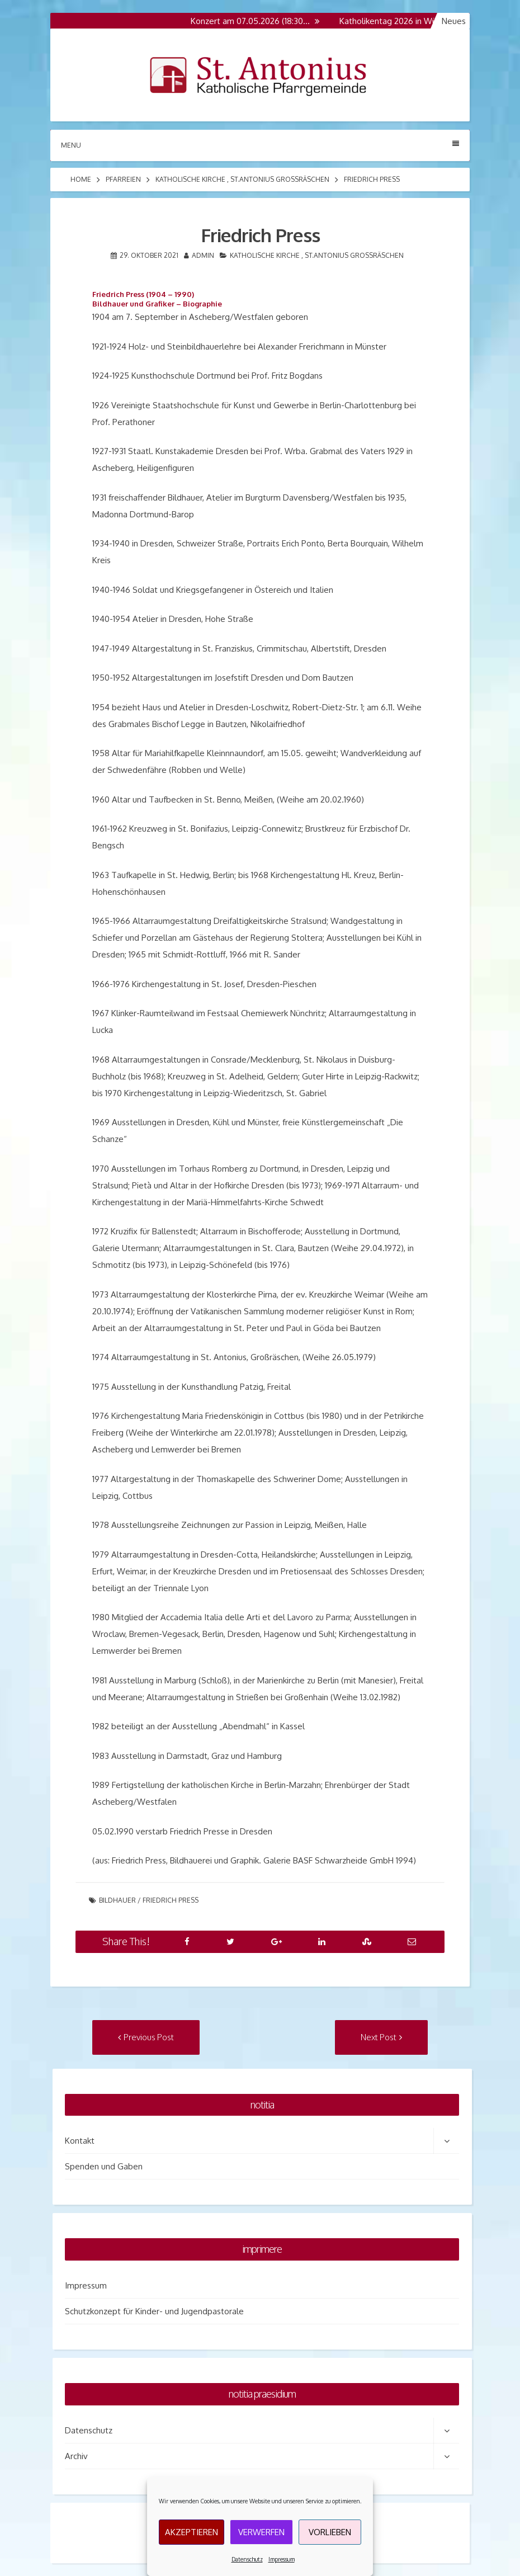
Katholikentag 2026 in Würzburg (406, 21)
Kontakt (79, 2140)
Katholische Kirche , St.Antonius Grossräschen (242, 179)
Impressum (281, 2559)
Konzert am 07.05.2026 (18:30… (256, 21)
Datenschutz (247, 2559)
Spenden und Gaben (104, 2166)
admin (203, 255)
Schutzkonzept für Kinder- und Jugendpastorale (154, 2311)
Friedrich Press (170, 1900)
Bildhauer (117, 1900)
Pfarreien (123, 179)
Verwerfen (261, 2532)
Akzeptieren (191, 2532)
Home (80, 179)
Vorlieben (330, 2532)
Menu (260, 144)
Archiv (76, 2456)
